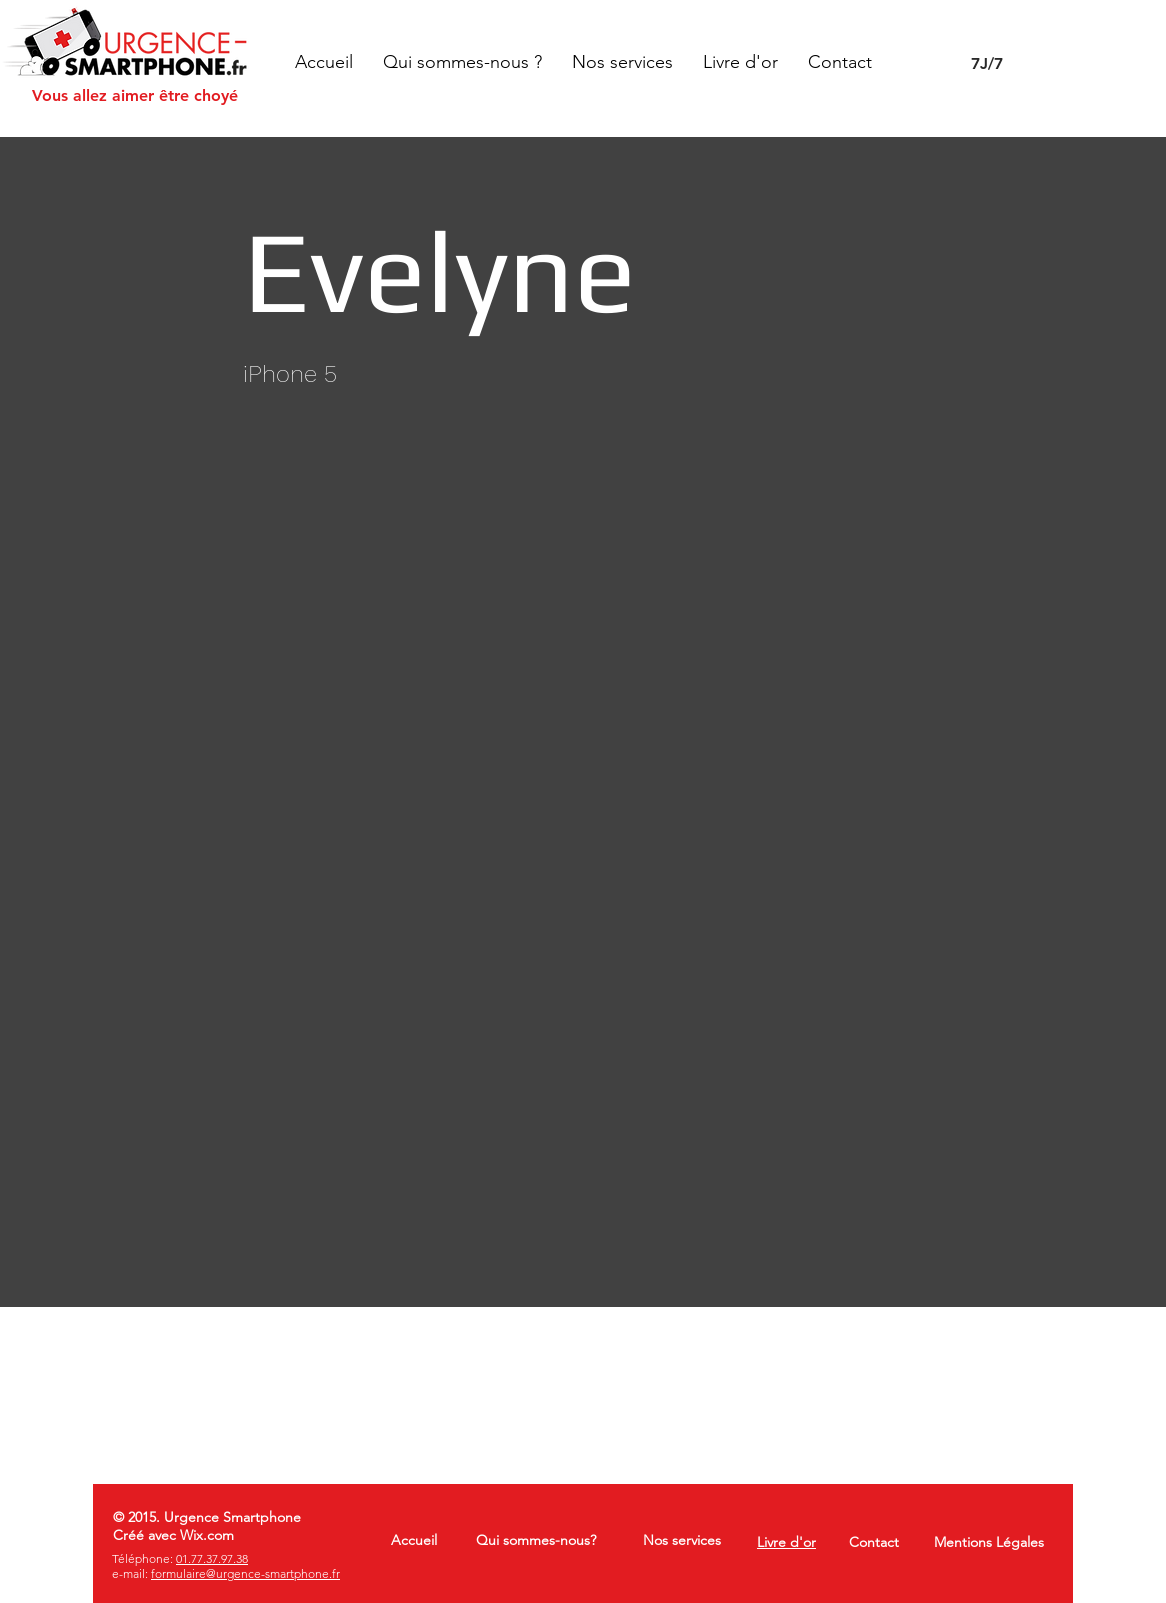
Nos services (682, 1540)
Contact (874, 1542)
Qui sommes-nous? (536, 1540)
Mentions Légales (989, 1542)
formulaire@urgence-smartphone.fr (245, 1573)
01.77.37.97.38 (212, 1558)
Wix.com (207, 1535)
